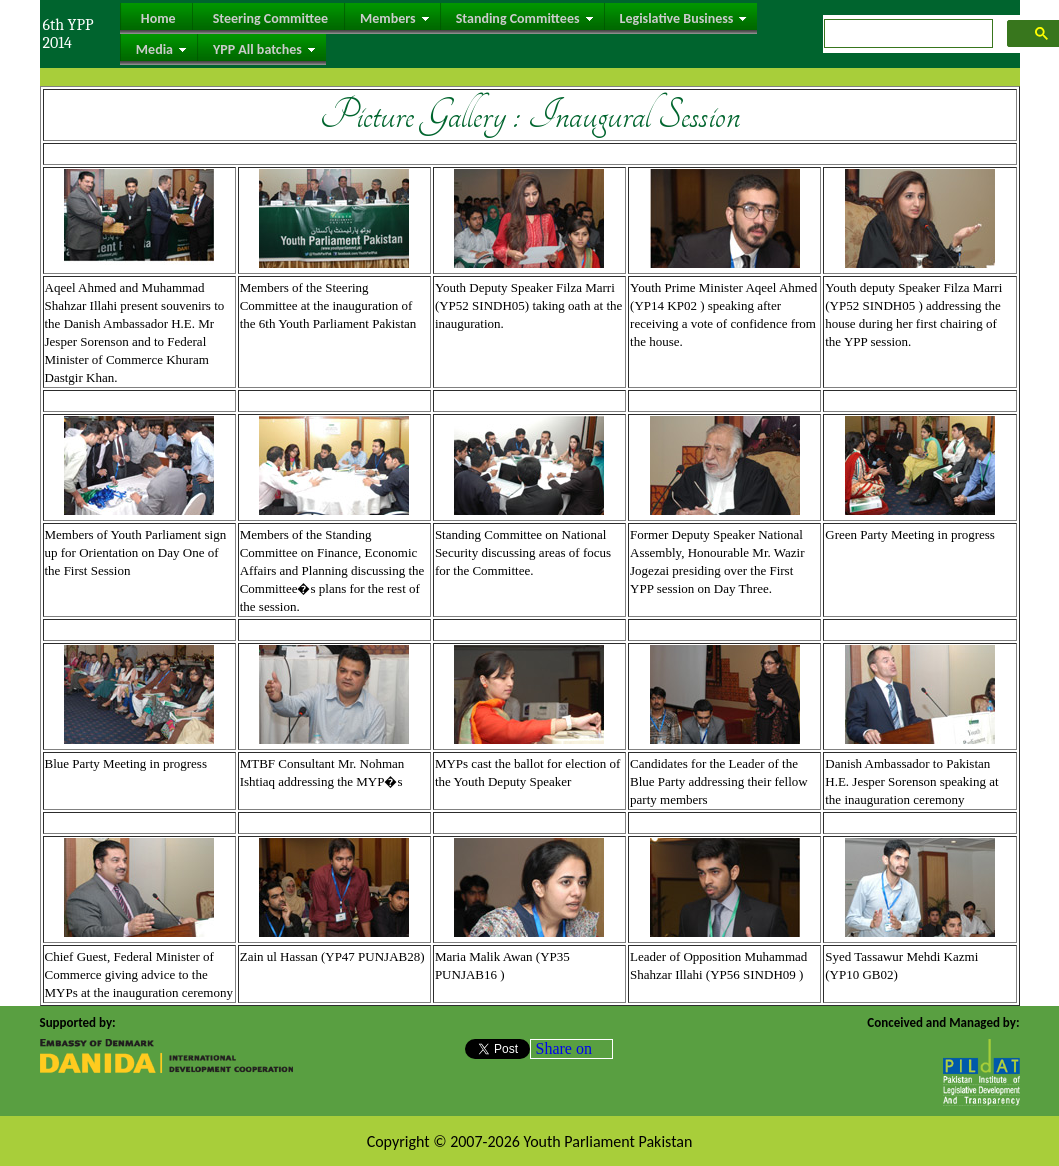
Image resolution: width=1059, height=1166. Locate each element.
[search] (906, 34)
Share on (564, 1048)
